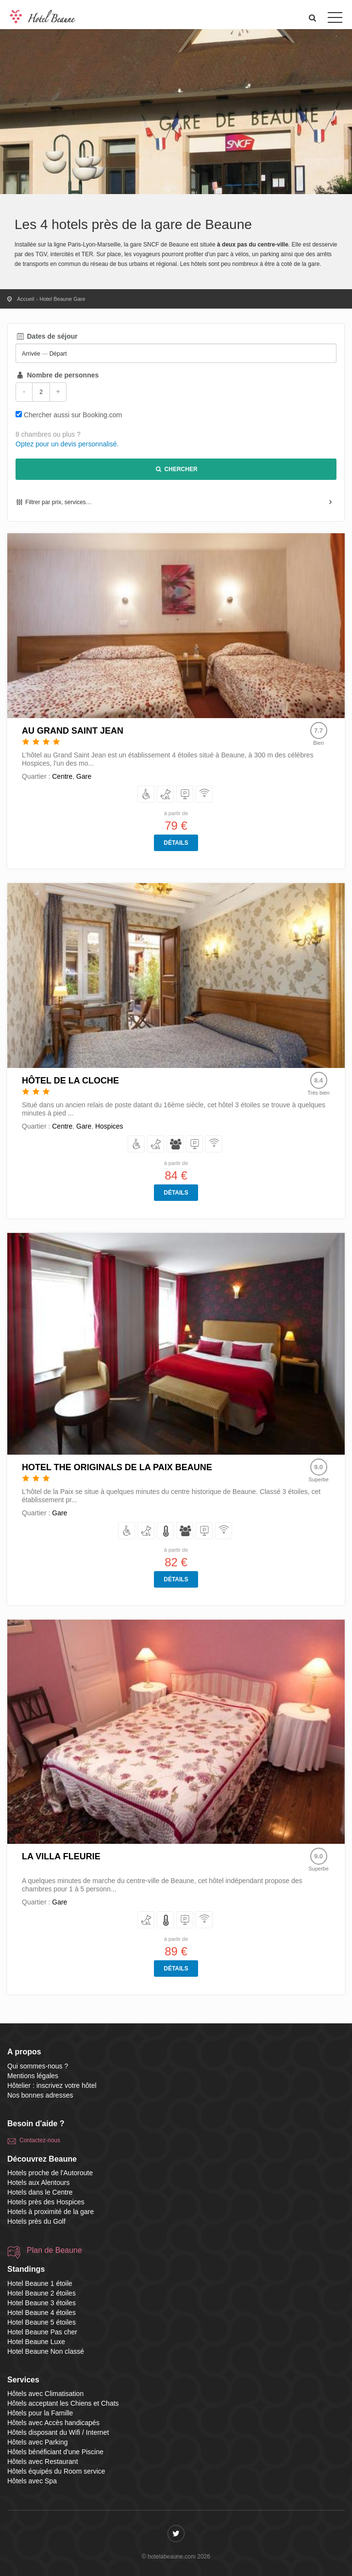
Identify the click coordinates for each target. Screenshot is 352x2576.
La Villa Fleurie (61, 1856)
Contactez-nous (39, 2140)
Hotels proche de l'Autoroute (50, 2173)
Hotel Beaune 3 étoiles (41, 2303)
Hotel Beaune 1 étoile (39, 2283)
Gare (83, 776)
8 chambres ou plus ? (48, 434)
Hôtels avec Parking (37, 2442)
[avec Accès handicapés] (146, 794)
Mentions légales (32, 2076)
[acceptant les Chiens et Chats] (165, 794)
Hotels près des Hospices (45, 2202)
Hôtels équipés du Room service (56, 2471)
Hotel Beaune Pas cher (42, 2332)
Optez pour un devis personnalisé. (67, 444)
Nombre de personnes (57, 375)
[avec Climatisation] (165, 1531)
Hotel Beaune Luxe (36, 2342)
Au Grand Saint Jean (72, 731)
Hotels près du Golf (36, 2221)
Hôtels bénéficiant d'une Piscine (55, 2452)
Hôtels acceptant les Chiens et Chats (63, 2403)
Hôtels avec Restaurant (42, 2461)
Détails (176, 842)
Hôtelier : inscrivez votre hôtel (52, 2085)
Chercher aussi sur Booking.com (73, 415)
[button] (312, 18)
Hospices (109, 1126)
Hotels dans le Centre (40, 2192)
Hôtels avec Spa (32, 2481)
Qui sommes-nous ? (37, 2066)
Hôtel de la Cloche (70, 1080)
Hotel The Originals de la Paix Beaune (117, 1467)
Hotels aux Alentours (38, 2182)
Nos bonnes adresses (40, 2095)
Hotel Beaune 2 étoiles (41, 2293)
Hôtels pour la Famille (40, 2413)
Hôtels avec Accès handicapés (53, 2423)
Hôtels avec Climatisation (45, 2393)
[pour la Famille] (175, 1144)
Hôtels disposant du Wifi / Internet (58, 2432)
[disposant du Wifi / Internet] (204, 794)
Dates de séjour (47, 336)
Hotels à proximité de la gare (50, 2211)
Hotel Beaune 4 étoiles (41, 2312)
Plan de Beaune (54, 2250)
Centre (62, 776)
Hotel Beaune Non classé (45, 2351)
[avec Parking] (185, 794)
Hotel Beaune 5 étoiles (41, 2322)
